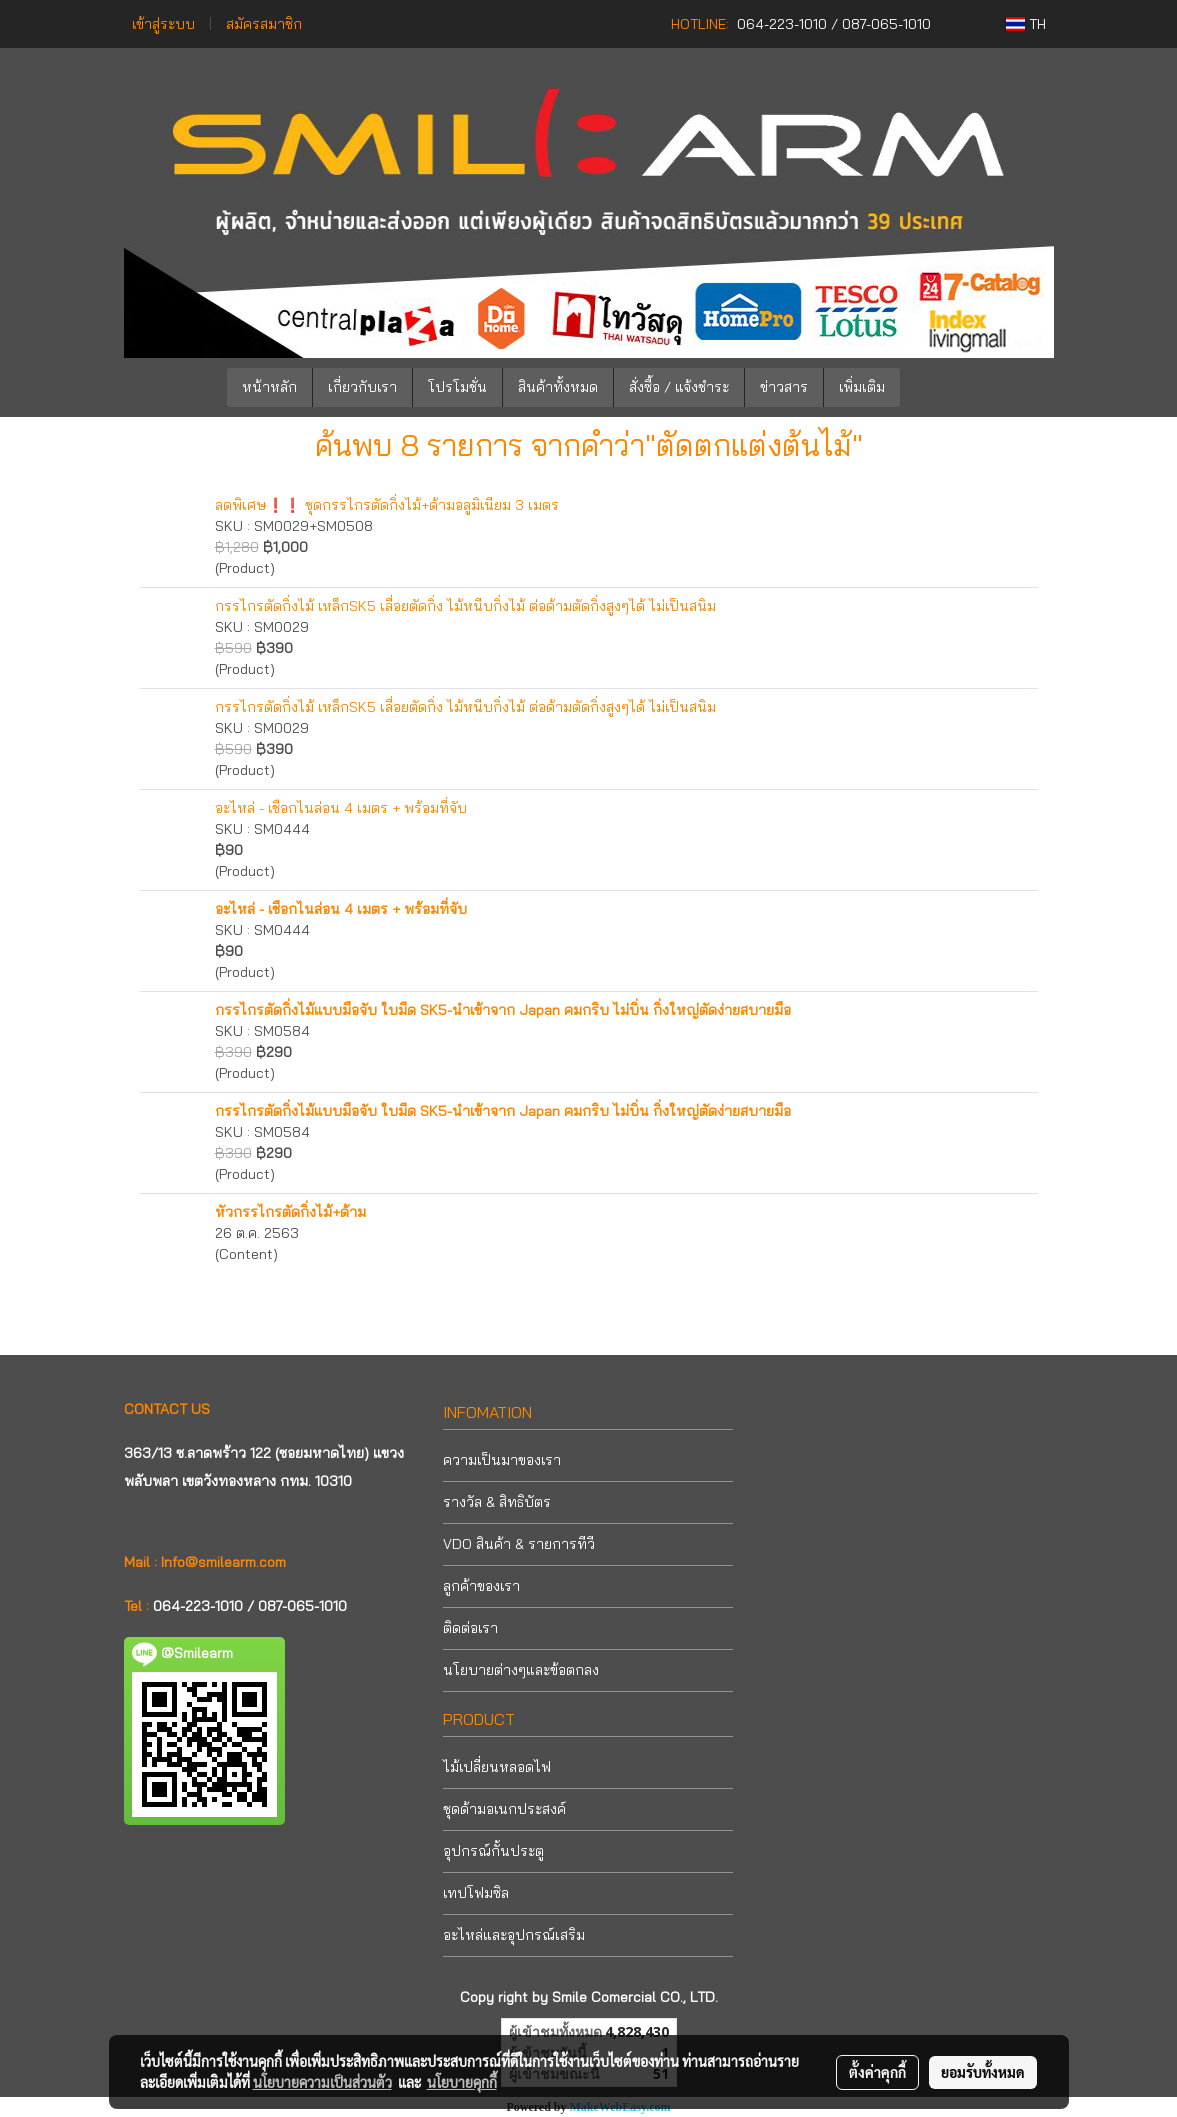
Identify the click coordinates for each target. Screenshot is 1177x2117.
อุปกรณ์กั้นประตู (493, 1851)
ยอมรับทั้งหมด (983, 2072)
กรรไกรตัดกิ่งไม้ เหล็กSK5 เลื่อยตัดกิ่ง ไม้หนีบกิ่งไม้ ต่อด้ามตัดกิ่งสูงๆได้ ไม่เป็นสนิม (465, 606)
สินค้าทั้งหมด (558, 387)
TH (1026, 24)
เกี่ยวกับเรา (362, 387)
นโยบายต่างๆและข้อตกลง (521, 1670)
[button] (930, 388)
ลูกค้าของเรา (481, 1586)
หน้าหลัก (269, 387)
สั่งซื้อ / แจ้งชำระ (679, 387)
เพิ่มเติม (862, 387)
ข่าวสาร (784, 387)
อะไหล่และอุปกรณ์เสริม (514, 1935)
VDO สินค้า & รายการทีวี (519, 1544)
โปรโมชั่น (457, 387)
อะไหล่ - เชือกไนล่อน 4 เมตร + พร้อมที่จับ (341, 808)
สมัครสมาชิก (264, 24)
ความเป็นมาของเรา (502, 1460)
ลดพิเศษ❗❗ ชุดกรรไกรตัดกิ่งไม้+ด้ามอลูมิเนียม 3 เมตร (387, 505)
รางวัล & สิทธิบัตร (497, 1502)
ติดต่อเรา (470, 1628)
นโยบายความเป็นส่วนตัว (322, 2082)
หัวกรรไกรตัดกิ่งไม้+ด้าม (290, 1212)
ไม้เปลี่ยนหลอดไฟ (497, 1767)
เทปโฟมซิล (476, 1893)
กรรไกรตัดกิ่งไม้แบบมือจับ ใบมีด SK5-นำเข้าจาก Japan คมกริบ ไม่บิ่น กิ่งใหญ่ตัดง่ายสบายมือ (503, 1010)
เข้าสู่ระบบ (163, 24)
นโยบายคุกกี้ (462, 2082)
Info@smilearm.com (223, 1562)
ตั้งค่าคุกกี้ (877, 2072)
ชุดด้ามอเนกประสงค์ (504, 1809)
